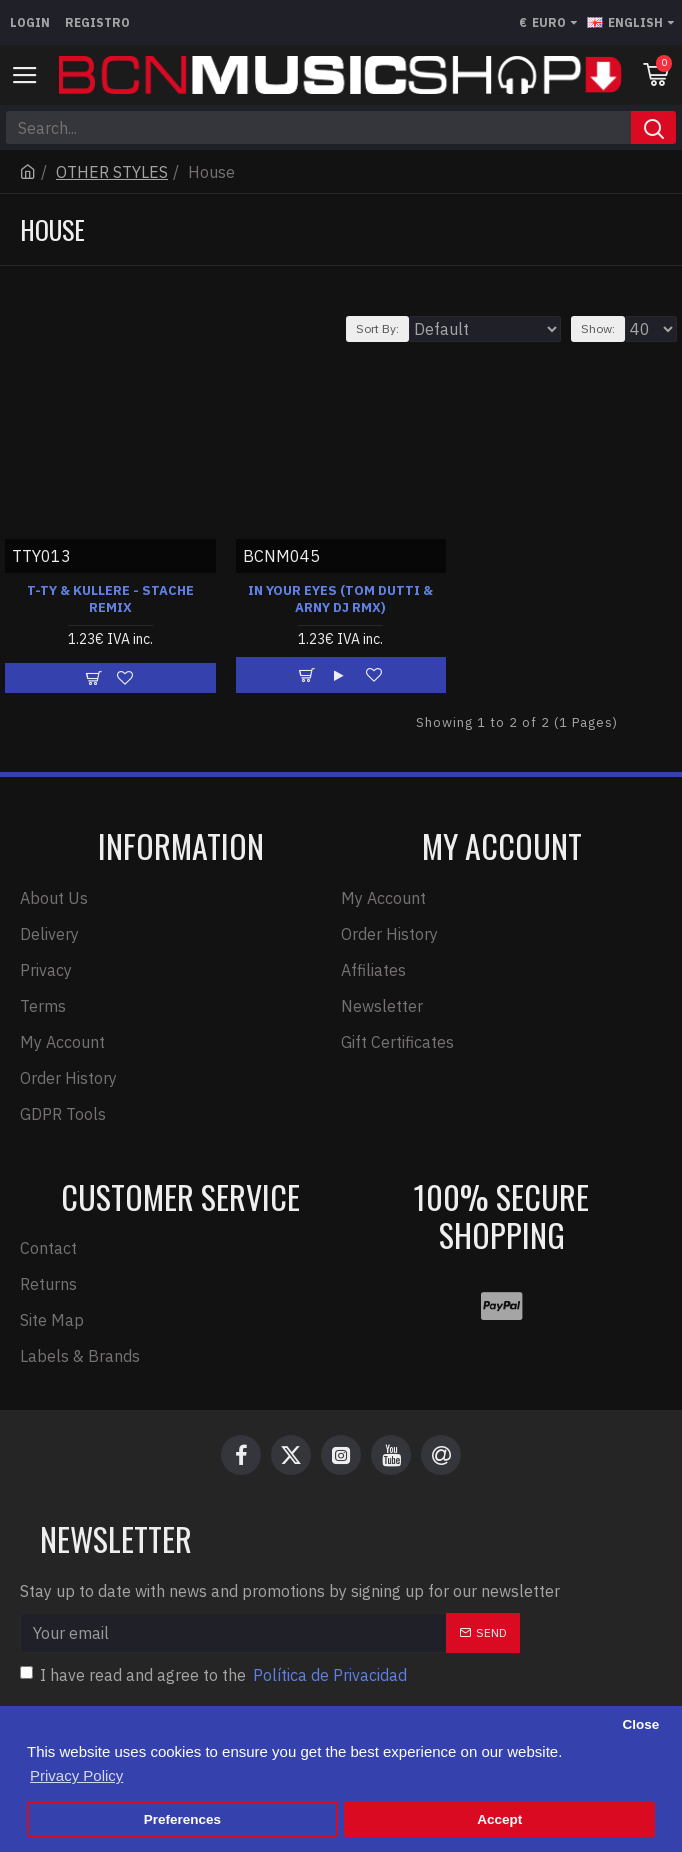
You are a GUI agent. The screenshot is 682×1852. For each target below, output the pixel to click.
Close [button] (640, 1724)
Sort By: (377, 328)
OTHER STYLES (112, 172)
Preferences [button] (182, 1819)
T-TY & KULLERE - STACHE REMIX (110, 599)
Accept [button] (499, 1819)
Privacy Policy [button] (76, 1775)
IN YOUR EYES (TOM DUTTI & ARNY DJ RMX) (340, 599)
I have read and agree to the (215, 1675)
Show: (598, 328)
